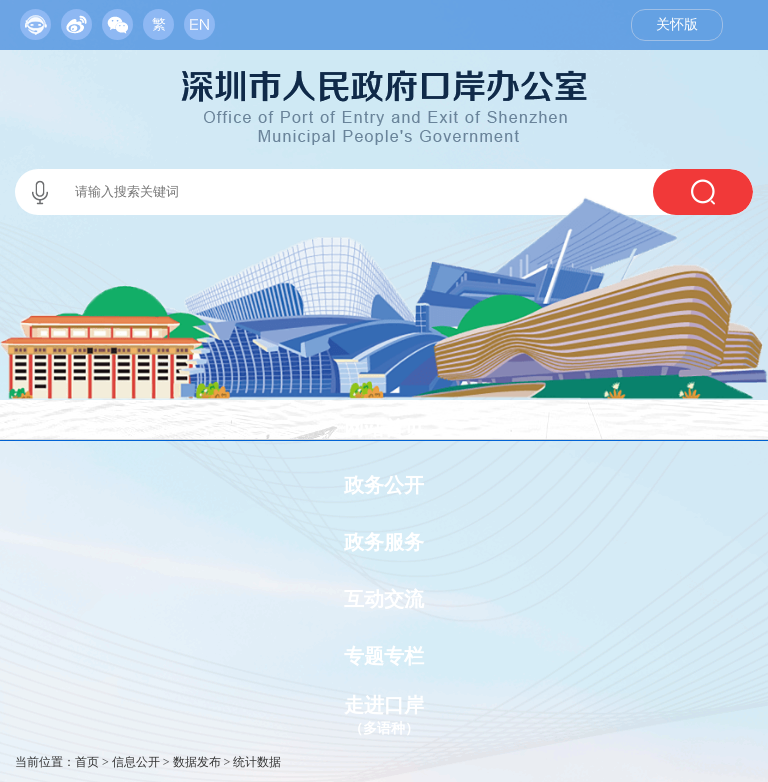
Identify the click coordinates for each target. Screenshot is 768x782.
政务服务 (384, 542)
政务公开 (384, 485)
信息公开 (136, 762)
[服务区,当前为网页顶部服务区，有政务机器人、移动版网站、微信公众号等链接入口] (117, 20)
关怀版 (677, 24)
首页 (87, 762)
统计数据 (257, 762)
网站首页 (384, 428)
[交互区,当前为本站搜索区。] (384, 192)
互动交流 (384, 599)
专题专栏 (384, 656)
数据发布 (197, 762)
